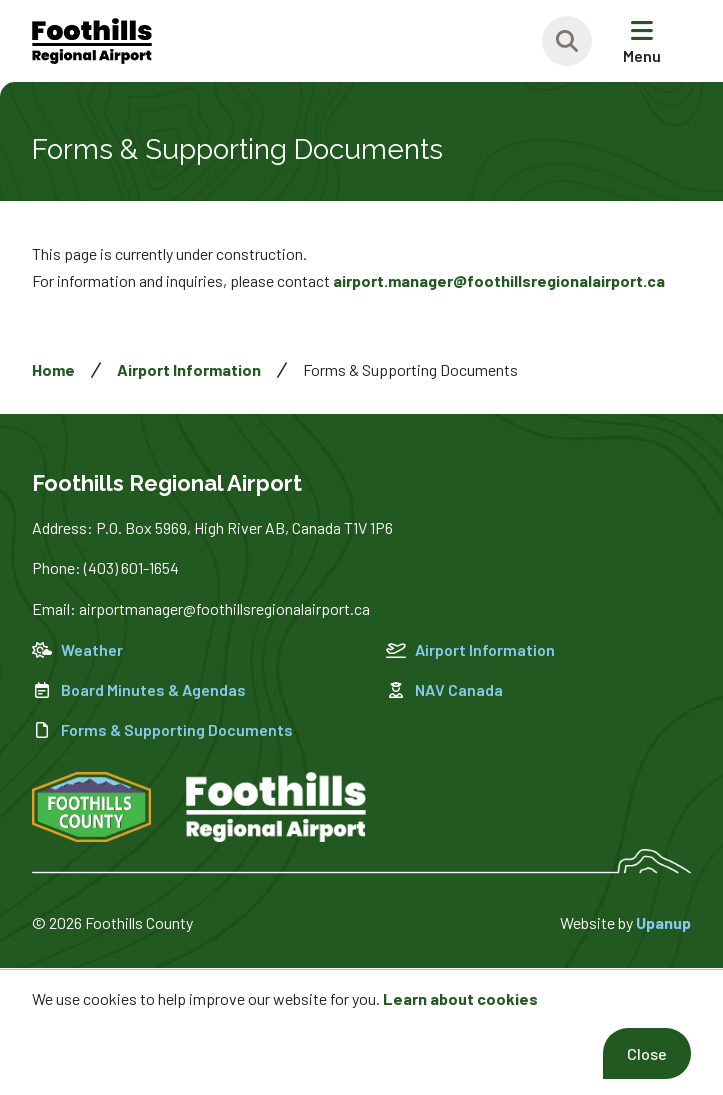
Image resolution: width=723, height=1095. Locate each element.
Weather (77, 649)
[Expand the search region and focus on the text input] (567, 41)
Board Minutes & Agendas (139, 689)
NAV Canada (444, 689)
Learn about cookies (460, 998)
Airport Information (189, 369)
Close (647, 1053)
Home (53, 369)
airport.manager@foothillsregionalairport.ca (499, 280)
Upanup (663, 922)
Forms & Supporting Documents (162, 729)
